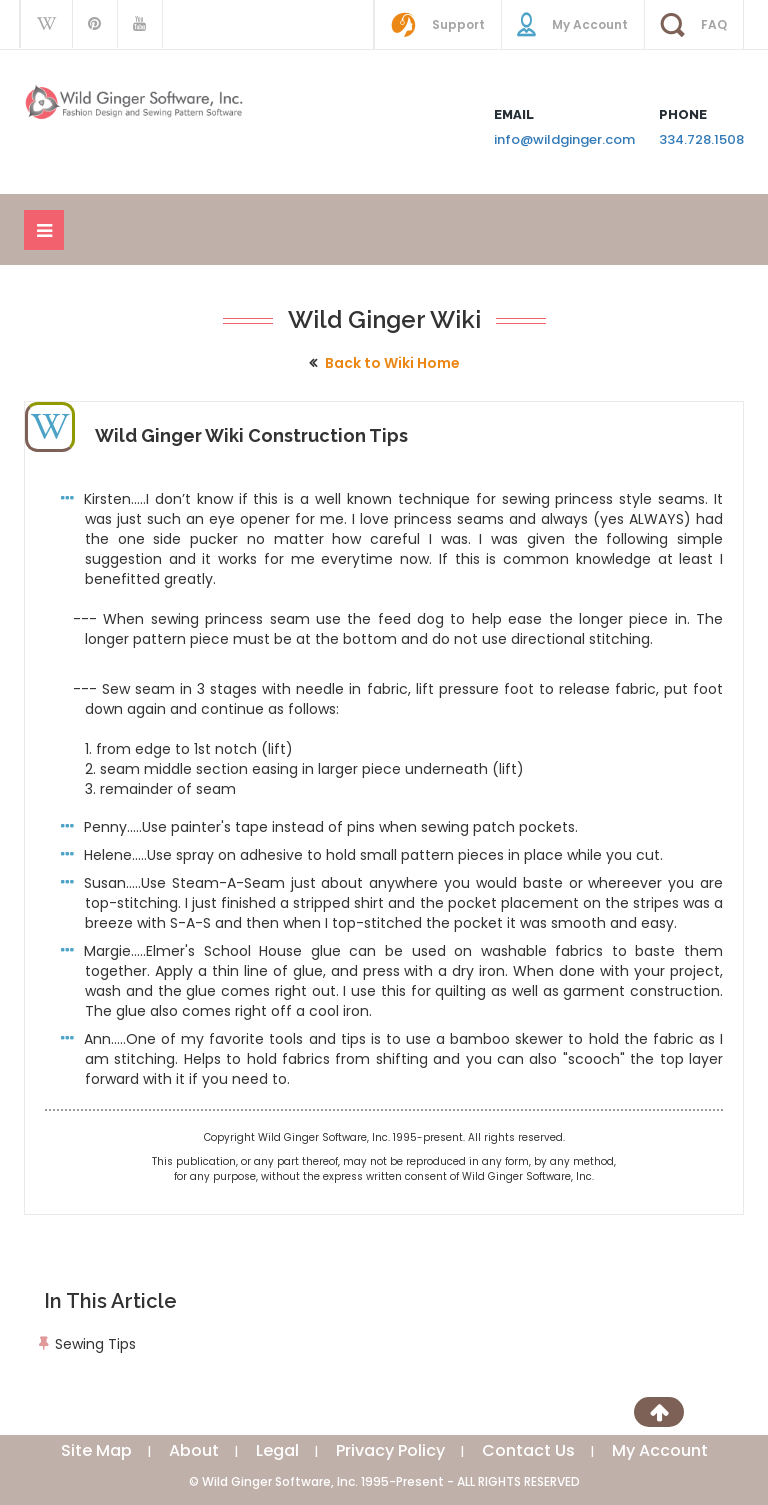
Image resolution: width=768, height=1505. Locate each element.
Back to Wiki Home (392, 363)
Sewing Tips (95, 1344)
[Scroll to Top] (659, 1412)
